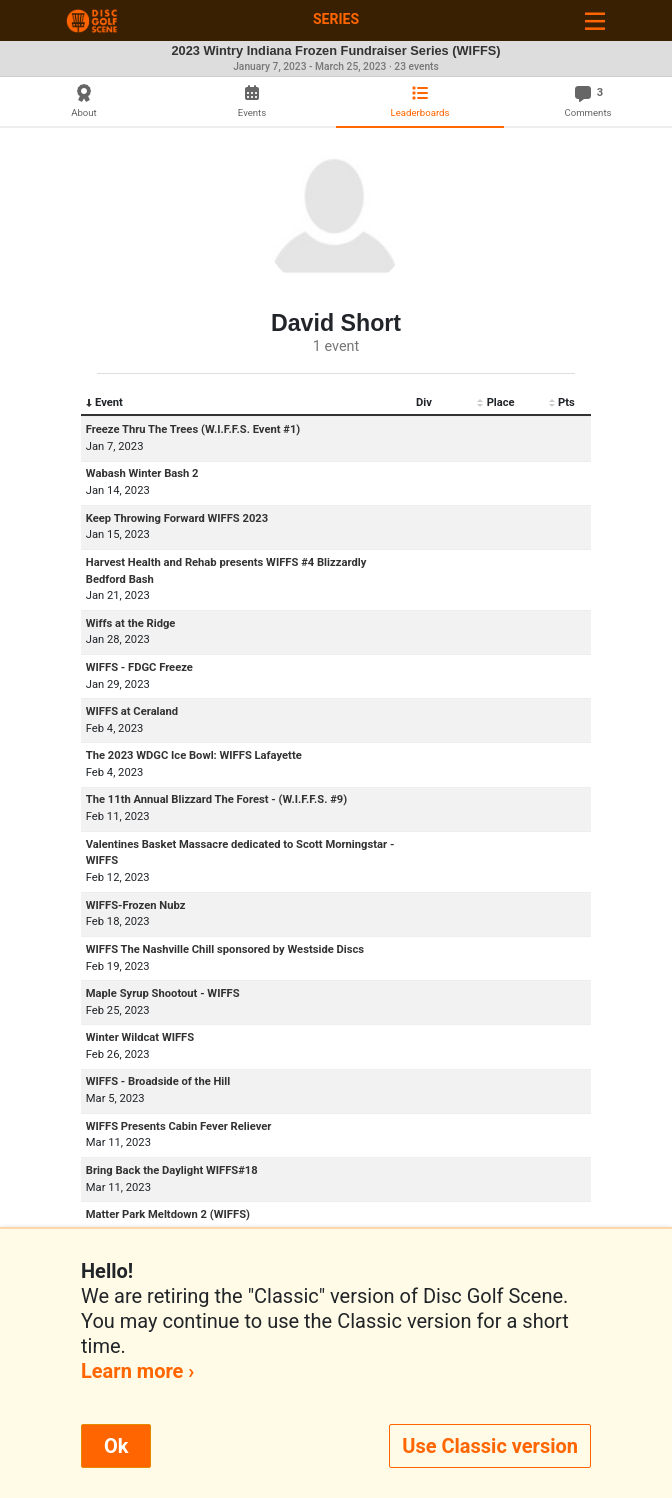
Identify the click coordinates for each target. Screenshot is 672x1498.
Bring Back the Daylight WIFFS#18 (172, 1170)
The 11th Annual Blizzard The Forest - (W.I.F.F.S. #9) (216, 799)
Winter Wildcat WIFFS (140, 1037)
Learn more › (137, 1371)
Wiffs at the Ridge (131, 623)
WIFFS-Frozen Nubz (136, 905)
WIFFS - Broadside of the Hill (158, 1081)
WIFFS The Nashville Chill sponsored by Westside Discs (225, 949)
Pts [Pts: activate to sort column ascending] (562, 403)
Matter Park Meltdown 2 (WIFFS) (168, 1214)
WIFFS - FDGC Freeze (139, 667)
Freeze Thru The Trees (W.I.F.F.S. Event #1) (193, 429)
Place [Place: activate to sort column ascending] (495, 403)
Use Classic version (490, 1446)
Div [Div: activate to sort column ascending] (424, 402)
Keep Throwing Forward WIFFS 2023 (177, 518)
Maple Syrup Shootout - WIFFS (163, 993)
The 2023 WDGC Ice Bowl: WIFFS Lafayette (194, 755)
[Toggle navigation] (595, 20)
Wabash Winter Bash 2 (142, 473)
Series (336, 19)
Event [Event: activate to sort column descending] (104, 403)
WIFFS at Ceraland (132, 711)
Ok (116, 1446)
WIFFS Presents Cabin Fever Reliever (179, 1126)
